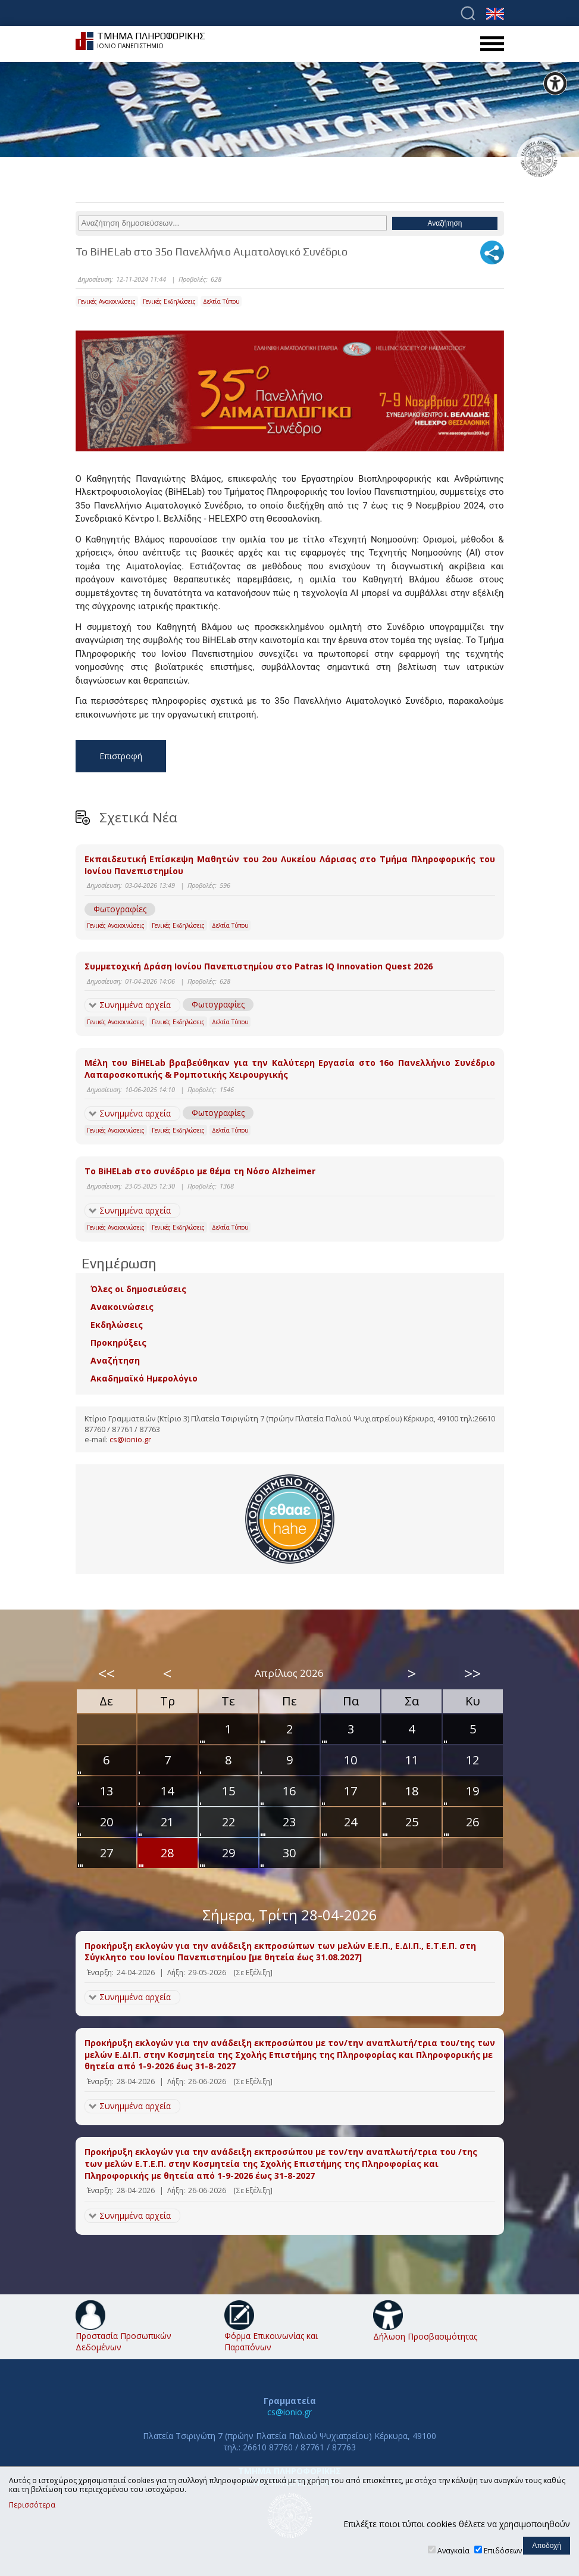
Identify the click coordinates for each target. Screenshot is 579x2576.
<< (106, 1673)
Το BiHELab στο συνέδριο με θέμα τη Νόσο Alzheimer (199, 1171)
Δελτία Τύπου (221, 301)
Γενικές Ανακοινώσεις (107, 301)
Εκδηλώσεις (116, 1324)
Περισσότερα (32, 2505)
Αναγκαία (453, 2551)
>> (472, 1673)
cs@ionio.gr (130, 1439)
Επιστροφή (120, 756)
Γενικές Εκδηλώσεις (169, 301)
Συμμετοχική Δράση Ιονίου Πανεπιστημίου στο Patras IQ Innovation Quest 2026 (258, 966)
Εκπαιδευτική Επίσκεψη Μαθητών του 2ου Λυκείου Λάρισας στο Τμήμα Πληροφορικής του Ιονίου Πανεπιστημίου (289, 865)
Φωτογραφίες (119, 909)
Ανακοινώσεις (122, 1306)
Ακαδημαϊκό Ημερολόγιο (144, 1378)
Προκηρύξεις (118, 1342)
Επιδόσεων (503, 2551)
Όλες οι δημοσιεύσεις (138, 1289)
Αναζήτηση (115, 1360)
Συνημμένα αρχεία (135, 1005)
